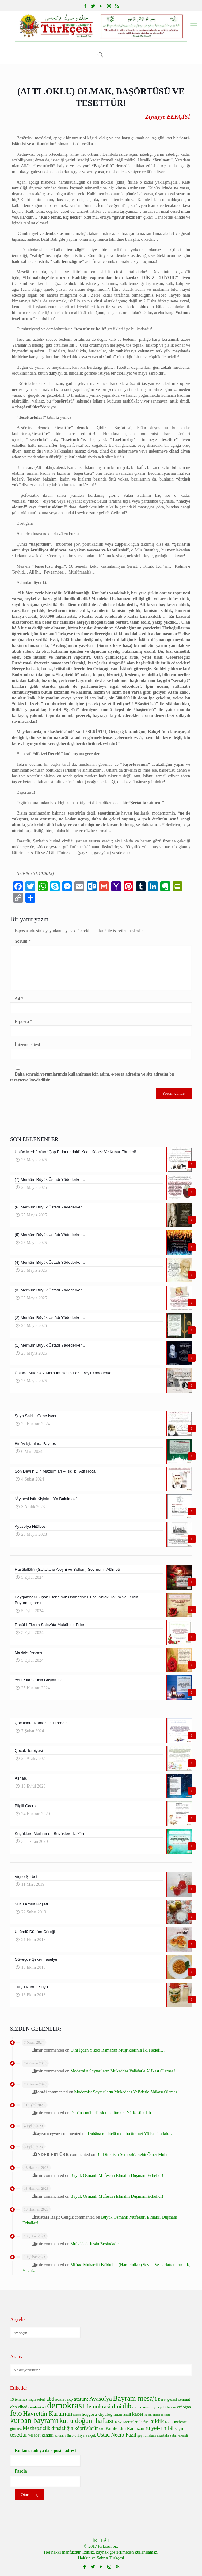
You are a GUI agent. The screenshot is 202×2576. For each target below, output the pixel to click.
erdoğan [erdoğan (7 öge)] (184, 2407)
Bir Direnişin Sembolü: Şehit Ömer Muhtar (133, 2154)
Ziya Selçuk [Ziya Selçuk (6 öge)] (86, 2435)
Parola (21, 2471)
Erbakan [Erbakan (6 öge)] (169, 2407)
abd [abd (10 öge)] (50, 2399)
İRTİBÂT (101, 2540)
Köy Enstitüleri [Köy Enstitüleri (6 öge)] (127, 2422)
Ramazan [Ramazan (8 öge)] (135, 2428)
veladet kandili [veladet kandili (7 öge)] (41, 2435)
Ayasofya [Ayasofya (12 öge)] (100, 2398)
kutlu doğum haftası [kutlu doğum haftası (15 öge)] (86, 2421)
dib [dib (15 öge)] (127, 2406)
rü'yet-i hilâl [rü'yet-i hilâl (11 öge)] (159, 2428)
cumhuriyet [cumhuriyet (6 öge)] (37, 2407)
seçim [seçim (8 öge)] (180, 2428)
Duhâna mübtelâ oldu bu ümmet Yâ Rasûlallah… (113, 2113)
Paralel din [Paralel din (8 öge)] (115, 2428)
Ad (19, 998)
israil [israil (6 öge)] (127, 2414)
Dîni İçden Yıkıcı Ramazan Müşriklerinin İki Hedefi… (118, 2050)
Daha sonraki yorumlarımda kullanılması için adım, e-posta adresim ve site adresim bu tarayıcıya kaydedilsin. (92, 1077)
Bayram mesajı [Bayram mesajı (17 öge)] (135, 2398)
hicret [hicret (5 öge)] (77, 2414)
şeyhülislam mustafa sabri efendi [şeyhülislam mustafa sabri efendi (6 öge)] (162, 2435)
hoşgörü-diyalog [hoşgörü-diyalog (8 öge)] (97, 2414)
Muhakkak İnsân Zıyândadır (95, 2244)
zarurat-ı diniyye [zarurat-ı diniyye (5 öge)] (65, 2435)
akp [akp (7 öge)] (70, 2399)
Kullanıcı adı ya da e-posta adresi (45, 2450)
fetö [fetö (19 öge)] (16, 2413)
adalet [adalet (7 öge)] (60, 2399)
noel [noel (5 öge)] (101, 2428)
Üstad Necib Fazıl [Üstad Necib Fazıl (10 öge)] (116, 2435)
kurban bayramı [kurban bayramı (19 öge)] (34, 2420)
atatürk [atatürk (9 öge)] (81, 2399)
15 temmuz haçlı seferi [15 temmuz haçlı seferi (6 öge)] (27, 2399)
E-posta (23, 1021)
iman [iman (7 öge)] (118, 2414)
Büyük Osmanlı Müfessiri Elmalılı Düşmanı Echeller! (117, 2175)
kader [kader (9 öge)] (137, 2414)
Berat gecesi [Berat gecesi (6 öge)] (167, 2399)
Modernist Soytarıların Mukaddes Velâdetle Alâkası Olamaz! (123, 2071)
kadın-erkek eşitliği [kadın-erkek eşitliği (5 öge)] (157, 2414)
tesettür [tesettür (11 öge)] (18, 2434)
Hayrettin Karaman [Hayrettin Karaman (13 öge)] (47, 2413)
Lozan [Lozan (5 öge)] (169, 2422)
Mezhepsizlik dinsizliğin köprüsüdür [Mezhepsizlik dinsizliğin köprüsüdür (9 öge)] (60, 2428)
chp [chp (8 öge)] (13, 2406)
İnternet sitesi (27, 1044)
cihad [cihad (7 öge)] (22, 2407)
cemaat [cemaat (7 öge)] (184, 2399)
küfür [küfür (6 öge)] (143, 2422)
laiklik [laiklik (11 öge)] (156, 2421)
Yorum (23, 941)
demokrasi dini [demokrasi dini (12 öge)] (104, 2406)
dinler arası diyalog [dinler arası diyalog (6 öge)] (147, 2407)
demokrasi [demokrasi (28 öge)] (65, 2405)
